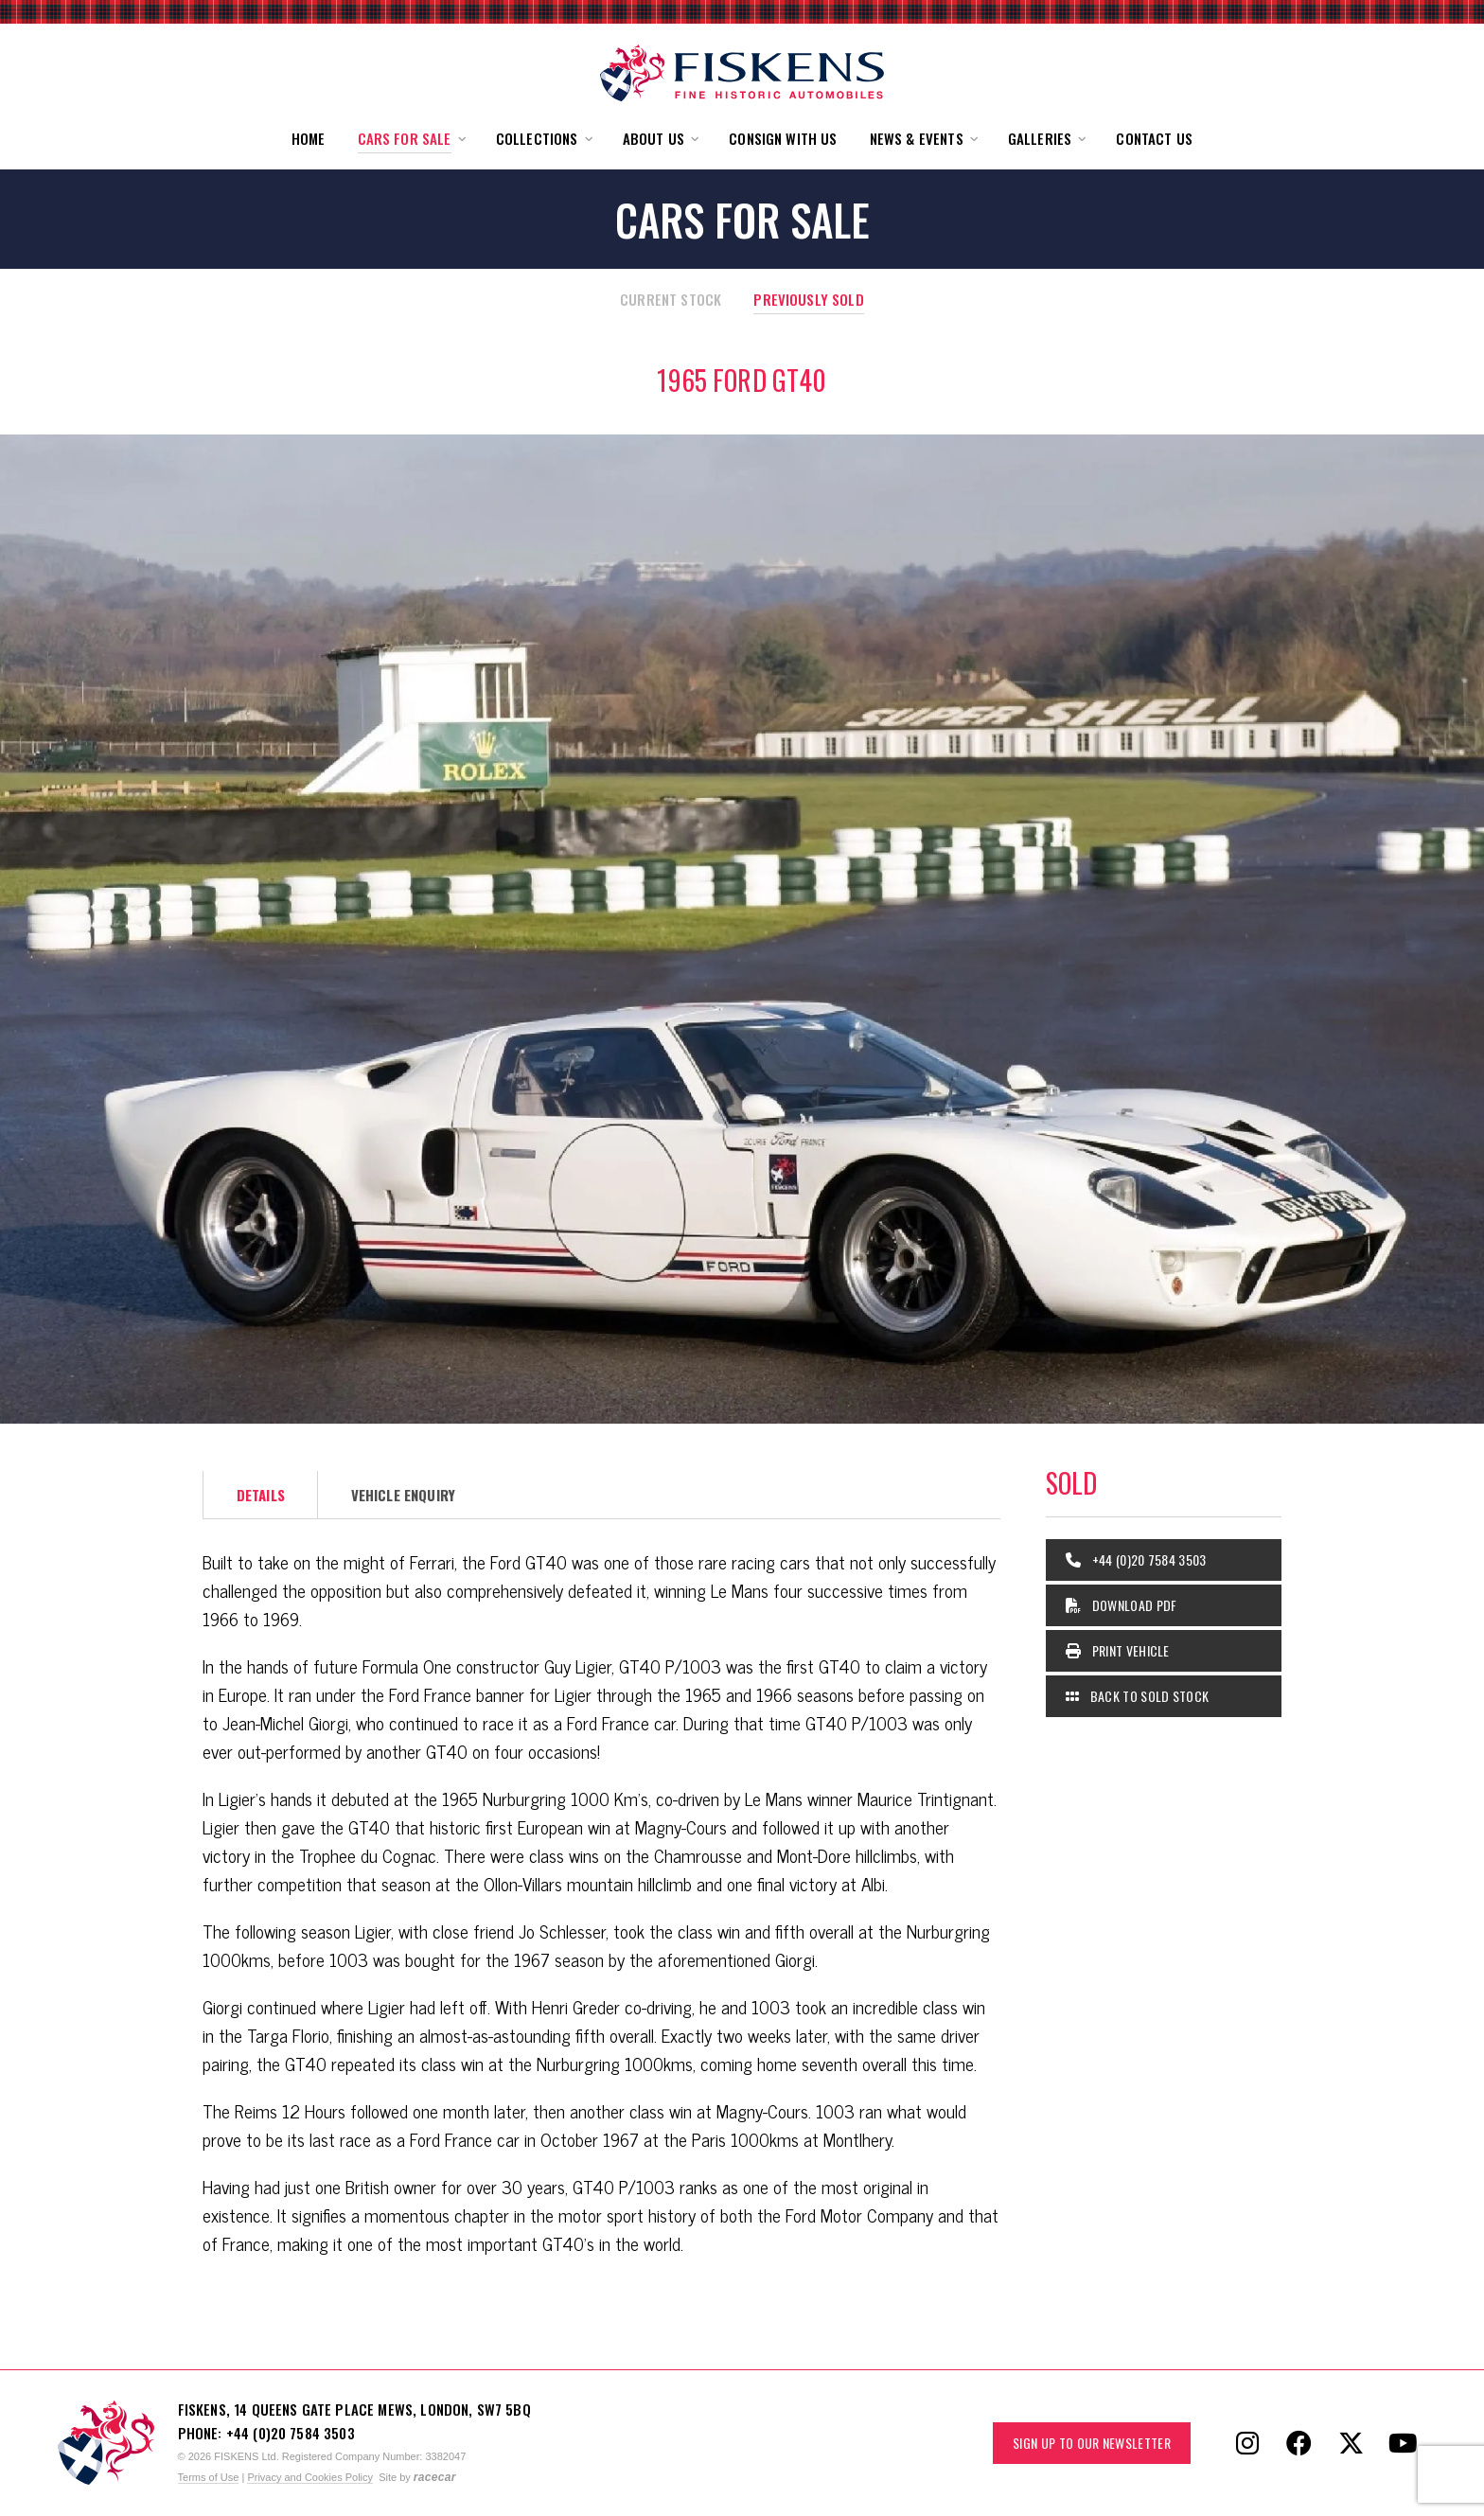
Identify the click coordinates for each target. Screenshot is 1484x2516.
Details (261, 1494)
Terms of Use (208, 2477)
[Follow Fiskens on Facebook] (1299, 2443)
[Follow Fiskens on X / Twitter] (1351, 2443)
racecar (435, 2477)
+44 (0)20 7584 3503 (1136, 1559)
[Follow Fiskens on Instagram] (1247, 2443)
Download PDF (1121, 1605)
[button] (411, 138)
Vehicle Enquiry (403, 1494)
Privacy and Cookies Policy (310, 2477)
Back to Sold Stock (1137, 1696)
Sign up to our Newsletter (1092, 2443)
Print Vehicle (1118, 1650)
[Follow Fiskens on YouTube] (1403, 2443)
